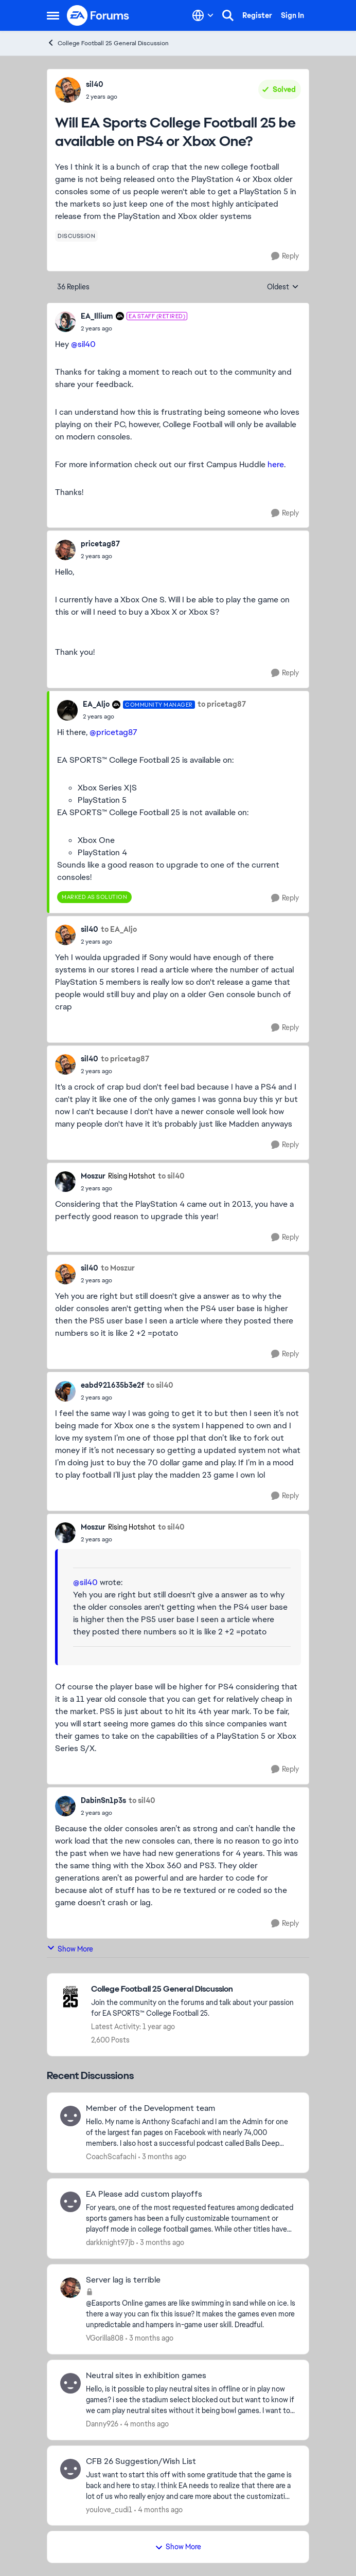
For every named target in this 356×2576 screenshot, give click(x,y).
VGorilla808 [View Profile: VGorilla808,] (104, 2338)
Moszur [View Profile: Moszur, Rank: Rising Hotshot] (93, 1176)
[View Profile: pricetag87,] (65, 550)
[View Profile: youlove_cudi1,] (70, 2469)
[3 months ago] (162, 2156)
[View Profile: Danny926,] (70, 2383)
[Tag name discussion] (76, 236)
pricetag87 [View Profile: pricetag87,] (100, 543)
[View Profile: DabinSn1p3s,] (65, 1806)
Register (257, 15)
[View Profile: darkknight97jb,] (70, 2202)
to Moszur (118, 1268)
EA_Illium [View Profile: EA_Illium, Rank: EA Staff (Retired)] (97, 316)
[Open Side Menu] (53, 15)
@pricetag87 (113, 732)
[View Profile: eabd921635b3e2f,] (65, 1391)
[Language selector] (203, 15)
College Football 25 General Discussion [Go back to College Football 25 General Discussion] (108, 43)
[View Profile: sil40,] (68, 90)
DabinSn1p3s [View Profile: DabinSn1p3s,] (103, 1800)
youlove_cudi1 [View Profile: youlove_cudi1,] (109, 2509)
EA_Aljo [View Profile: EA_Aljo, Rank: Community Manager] (96, 704)
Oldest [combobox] (283, 287)
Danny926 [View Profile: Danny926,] (102, 2423)
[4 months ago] (144, 2424)
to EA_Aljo (119, 929)
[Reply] (285, 256)
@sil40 (83, 344)
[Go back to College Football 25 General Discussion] (194, 1989)
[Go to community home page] (98, 15)
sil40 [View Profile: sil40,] (94, 84)
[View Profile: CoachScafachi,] (70, 2116)
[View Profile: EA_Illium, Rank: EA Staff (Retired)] (65, 321)
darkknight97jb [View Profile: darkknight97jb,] (110, 2242)
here (276, 464)
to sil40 (171, 1176)
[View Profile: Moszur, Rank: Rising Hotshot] (65, 1181)
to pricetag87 (222, 704)
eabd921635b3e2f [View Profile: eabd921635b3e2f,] (112, 1385)
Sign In (292, 15)
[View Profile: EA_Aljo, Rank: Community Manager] (67, 710)
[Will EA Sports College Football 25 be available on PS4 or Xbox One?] (134, 328)
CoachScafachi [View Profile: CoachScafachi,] (111, 2156)
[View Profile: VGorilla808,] (70, 2287)
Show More (70, 1949)
